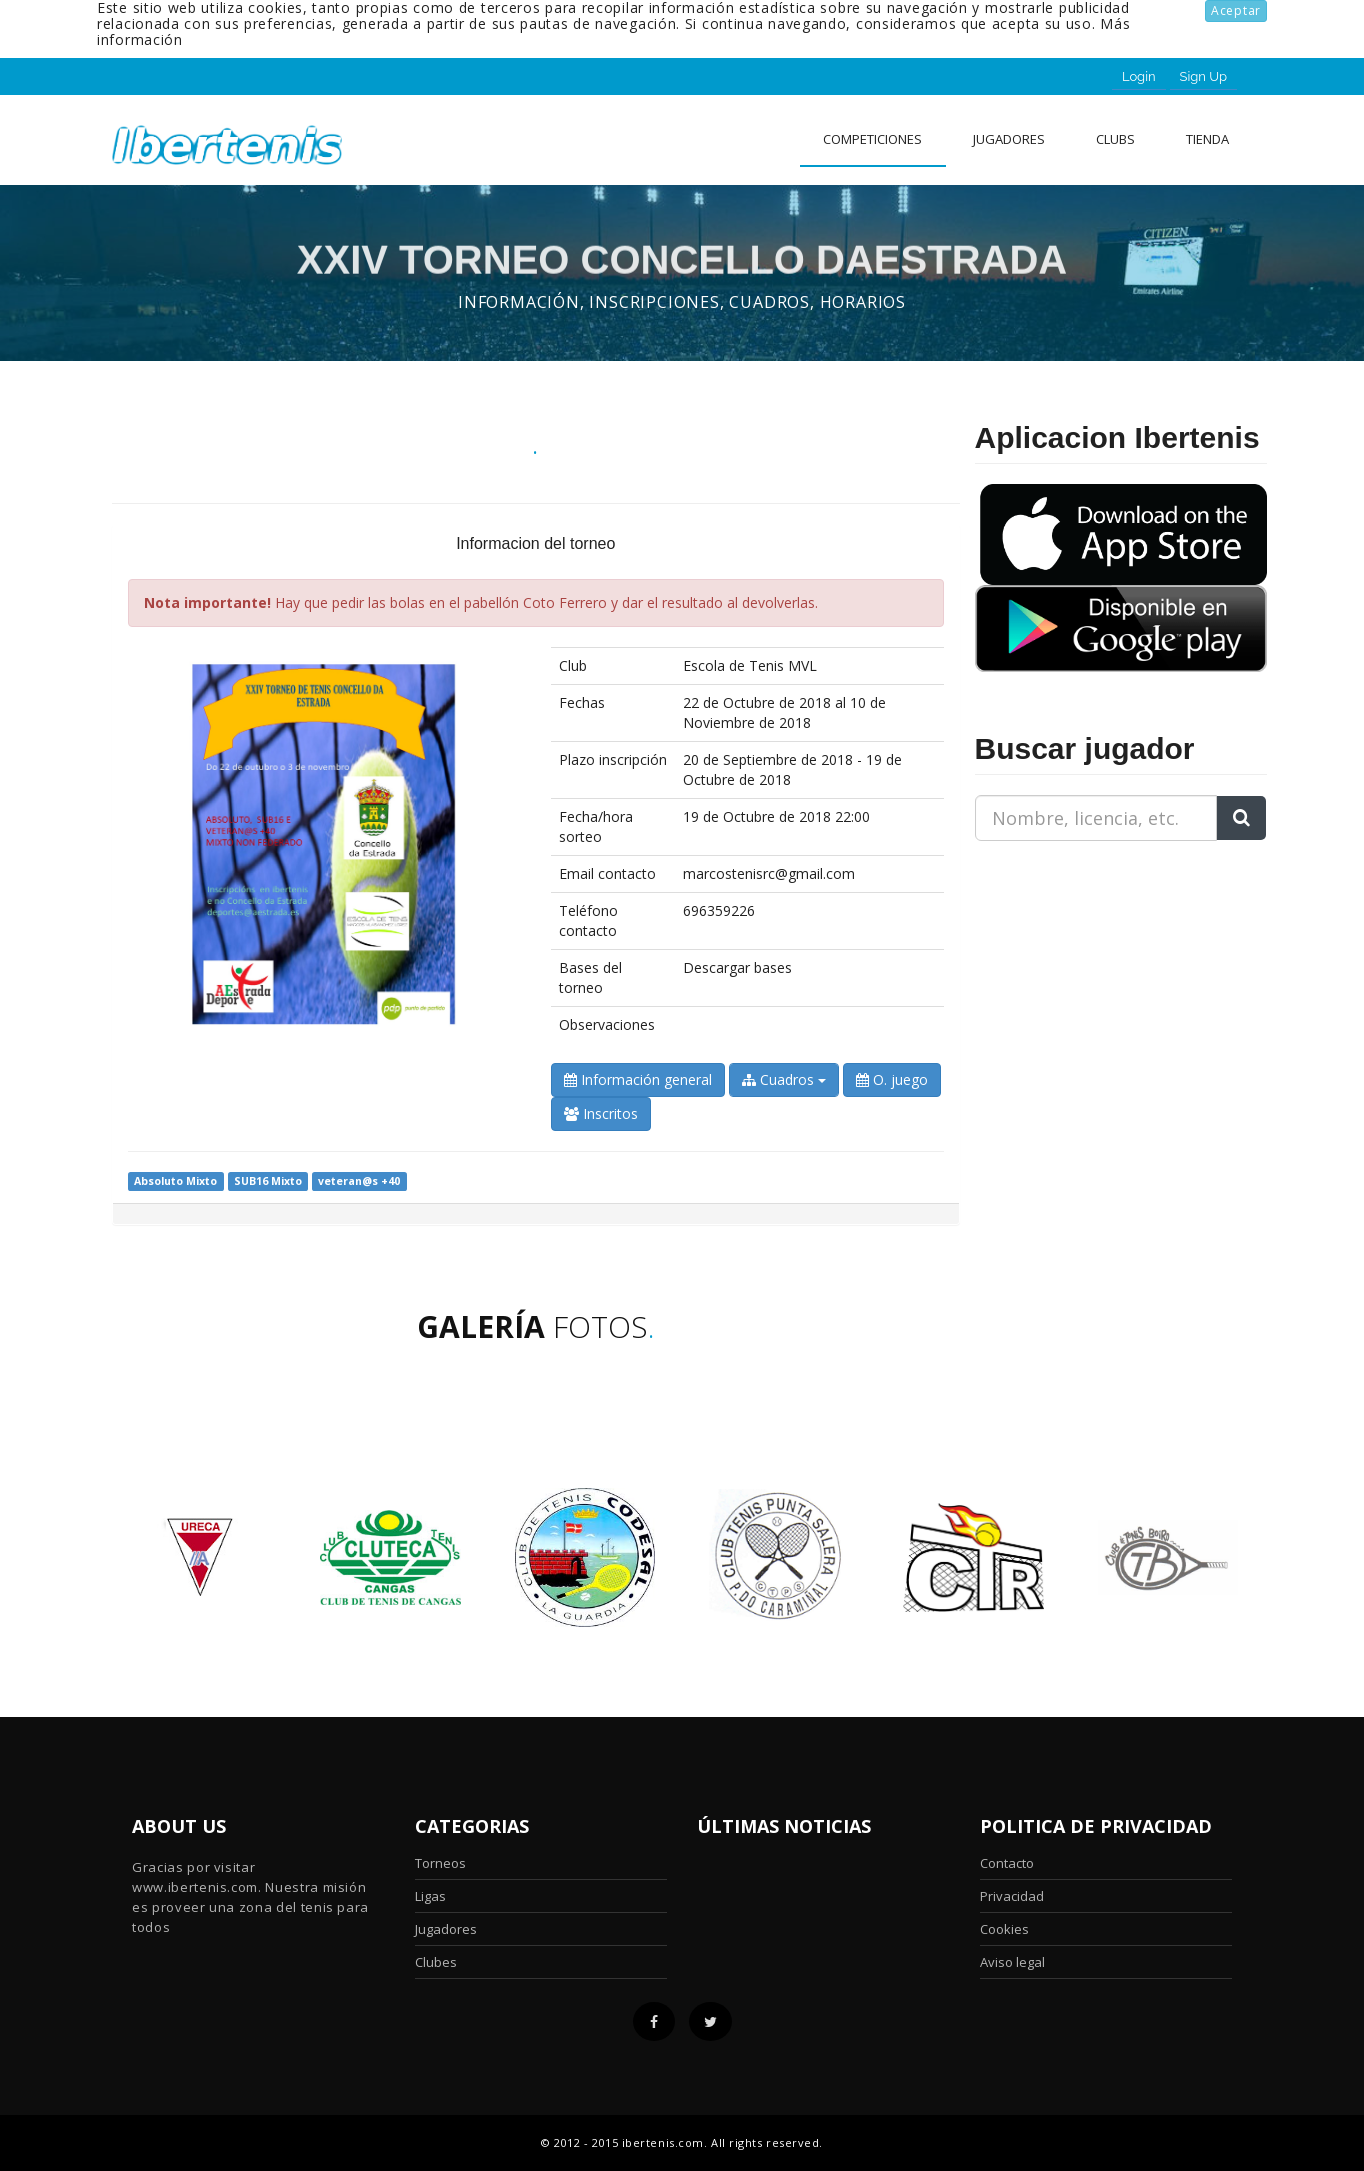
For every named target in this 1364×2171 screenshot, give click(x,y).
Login (1139, 76)
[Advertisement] (1100, 982)
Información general (638, 1079)
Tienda (1207, 139)
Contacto (1007, 1863)
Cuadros (784, 1079)
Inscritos (601, 1113)
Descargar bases (737, 967)
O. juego (892, 1079)
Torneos (440, 1863)
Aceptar (1236, 10)
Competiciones (872, 139)
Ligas (430, 1896)
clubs (1115, 139)
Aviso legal (1012, 1962)
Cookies (1004, 1929)
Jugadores (1009, 139)
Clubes (436, 1962)
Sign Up (1203, 76)
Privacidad (1012, 1896)
